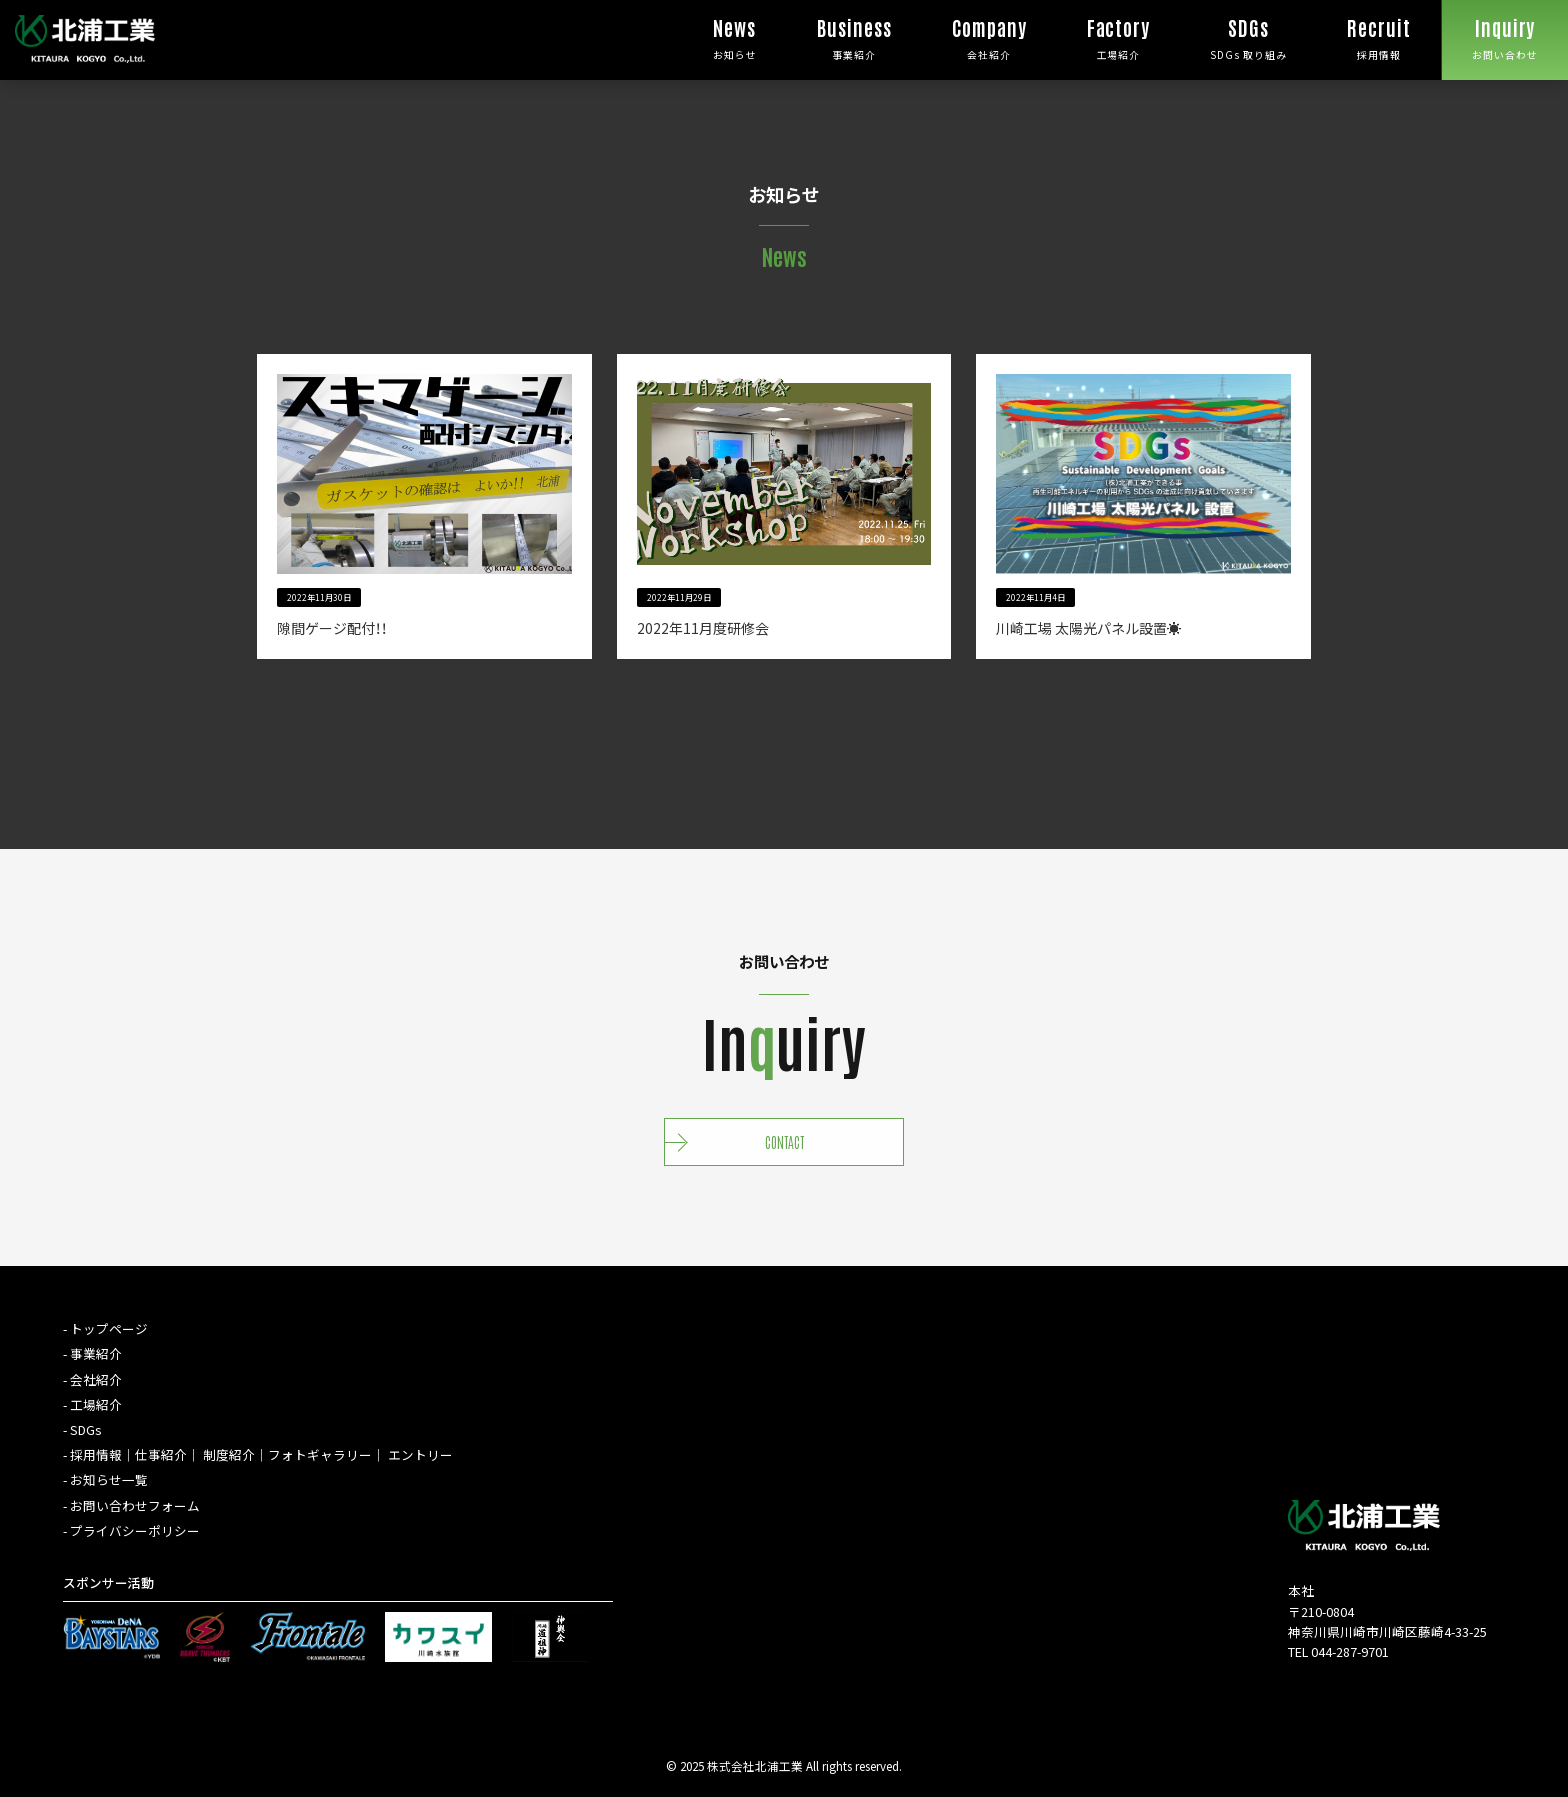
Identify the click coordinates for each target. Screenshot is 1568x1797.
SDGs (85, 1429)
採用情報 (1379, 31)
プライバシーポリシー (135, 1530)
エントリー (420, 1454)
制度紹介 (229, 1454)
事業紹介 (854, 31)
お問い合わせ (1505, 31)
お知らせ (735, 31)
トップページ (109, 1328)
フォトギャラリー (320, 1454)
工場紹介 (1119, 31)
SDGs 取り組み (1248, 31)
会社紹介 (989, 31)
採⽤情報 (96, 1454)
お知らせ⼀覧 (109, 1479)
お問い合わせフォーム (135, 1505)
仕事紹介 (161, 1454)
